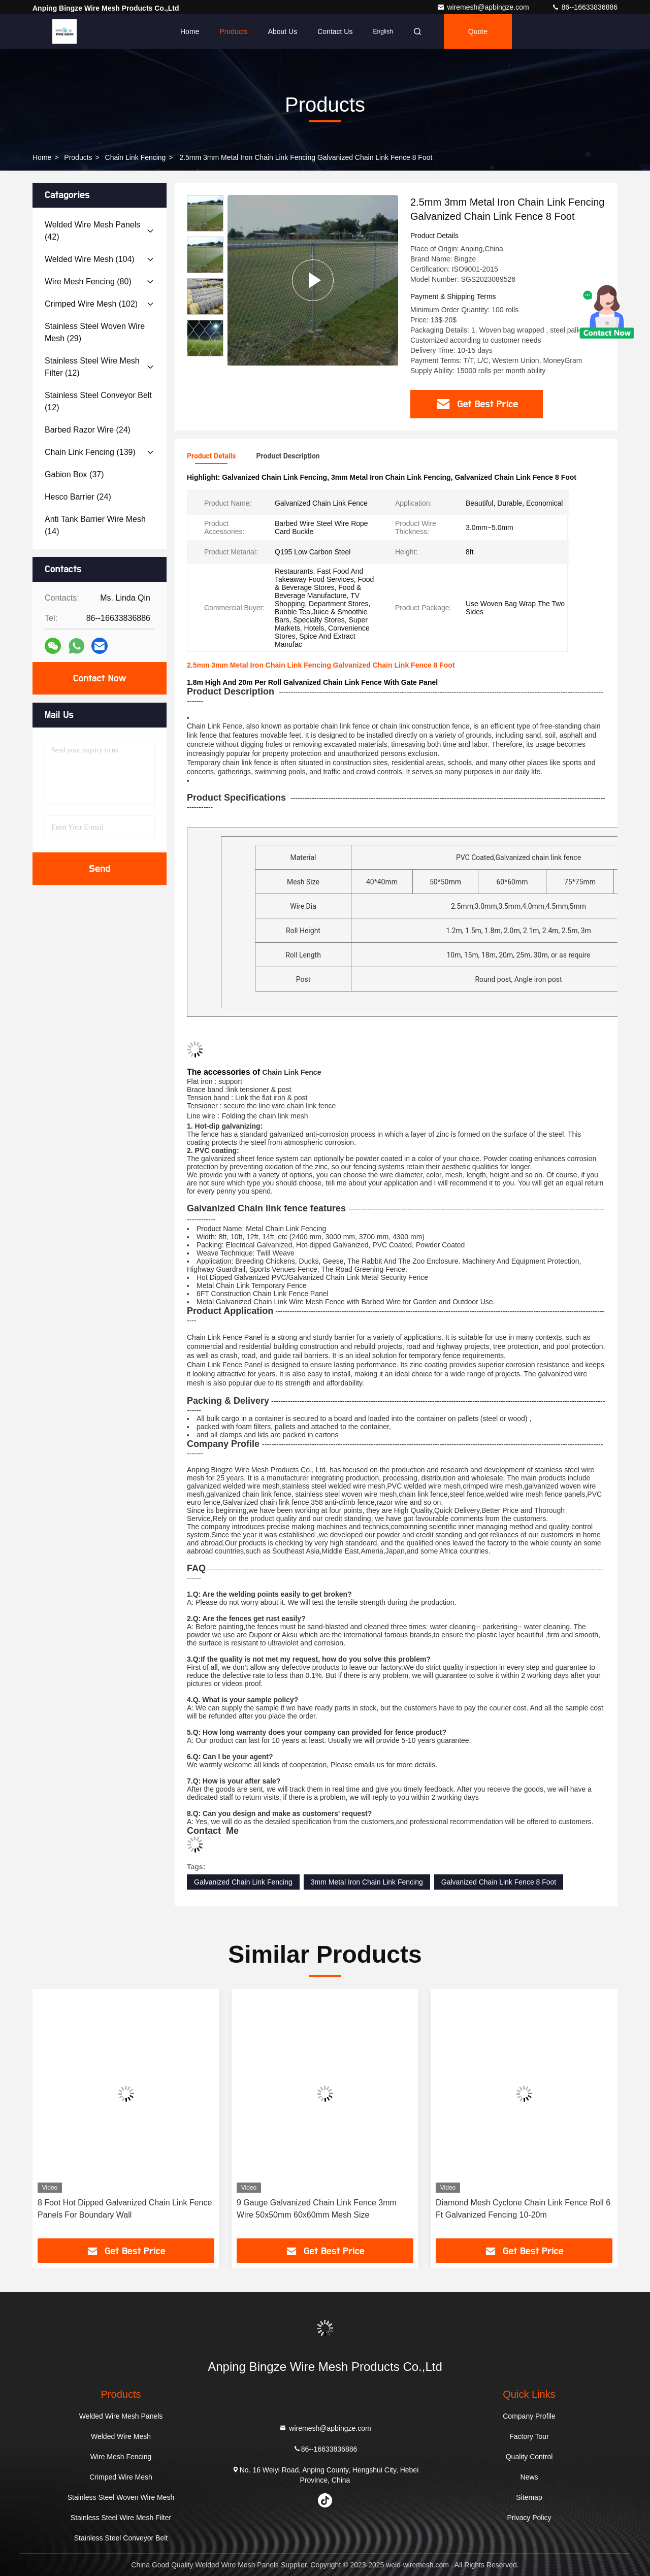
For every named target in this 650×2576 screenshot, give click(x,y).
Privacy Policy (529, 2518)
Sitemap (529, 2497)
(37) (74, 474)
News (529, 2477)
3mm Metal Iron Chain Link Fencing (367, 1882)
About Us (283, 31)
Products (233, 31)
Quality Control (529, 2457)
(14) (95, 525)
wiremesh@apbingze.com (484, 7)
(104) (90, 259)
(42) (92, 230)
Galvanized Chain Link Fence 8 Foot (498, 1882)
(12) (92, 366)
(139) (90, 452)
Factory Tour (529, 2436)
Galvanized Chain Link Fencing (243, 1882)
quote (478, 31)
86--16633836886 (584, 7)
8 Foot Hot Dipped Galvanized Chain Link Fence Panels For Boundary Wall (125, 2208)
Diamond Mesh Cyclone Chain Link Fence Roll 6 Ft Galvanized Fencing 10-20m (523, 2208)
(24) (88, 429)
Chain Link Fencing (135, 157)
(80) (88, 281)
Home (189, 31)
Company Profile (529, 2416)
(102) (91, 304)
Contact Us (334, 31)
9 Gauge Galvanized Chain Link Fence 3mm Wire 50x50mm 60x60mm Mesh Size (317, 2208)
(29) (95, 332)
